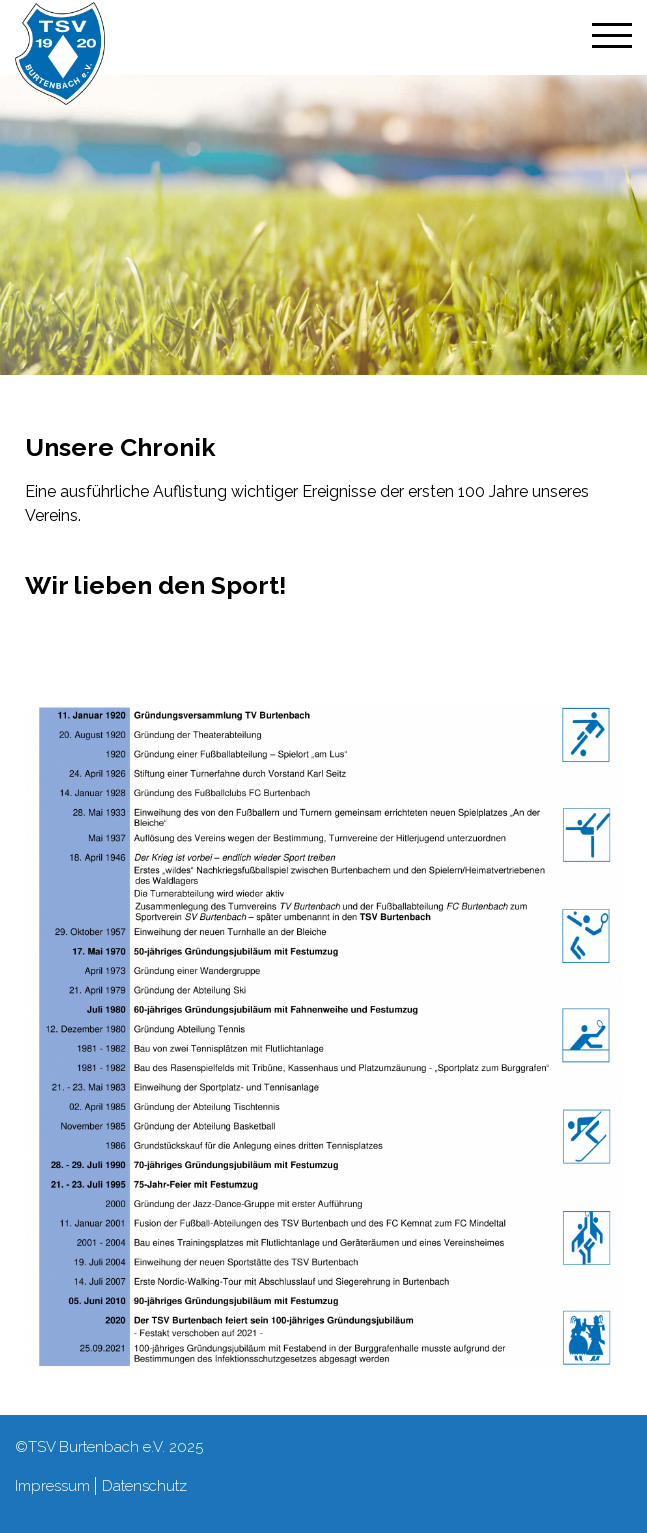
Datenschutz (144, 1486)
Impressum (52, 1486)
